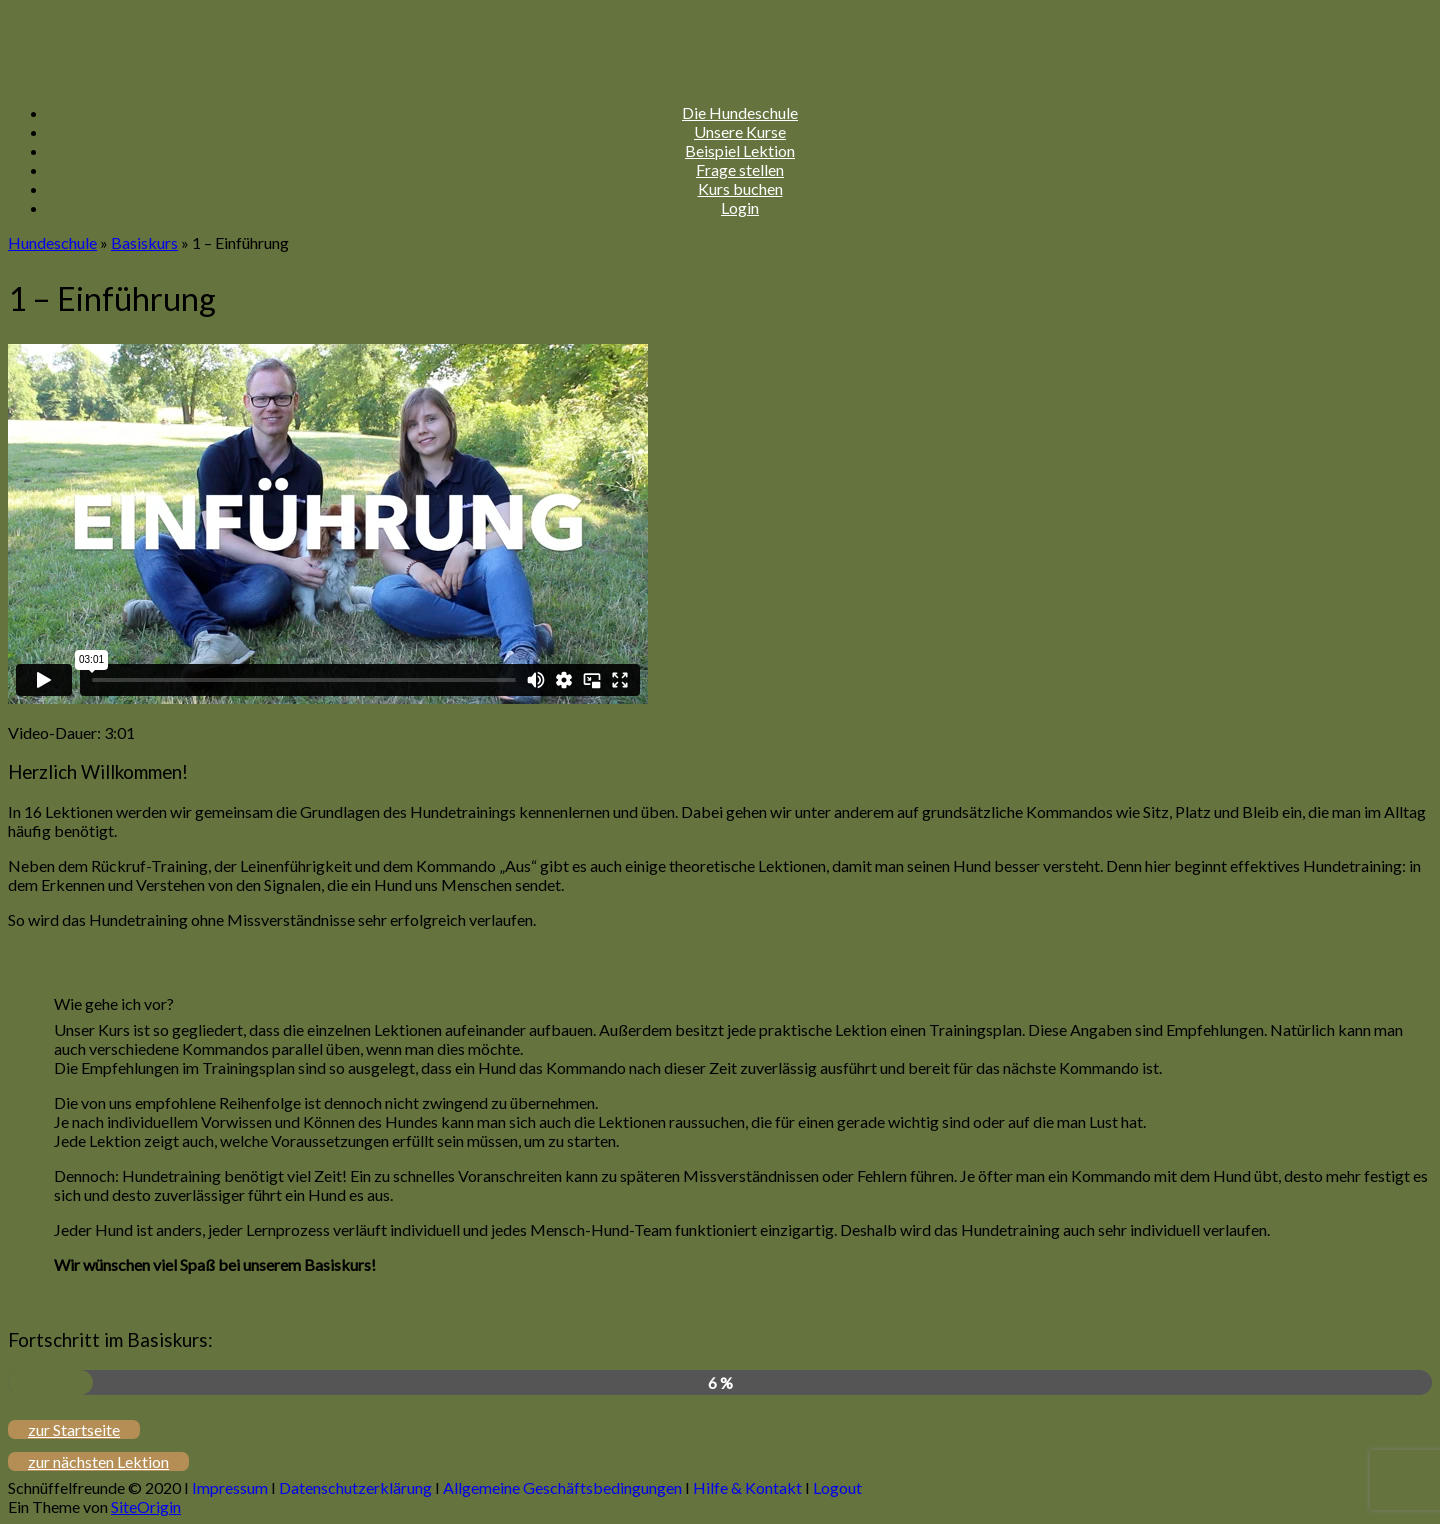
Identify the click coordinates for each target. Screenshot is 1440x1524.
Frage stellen (740, 169)
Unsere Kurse (740, 131)
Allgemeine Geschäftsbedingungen (562, 1487)
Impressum (230, 1487)
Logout (837, 1487)
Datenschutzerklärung (355, 1487)
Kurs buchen (740, 188)
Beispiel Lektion (740, 150)
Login (740, 207)
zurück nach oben (69, 955)
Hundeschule (52, 242)
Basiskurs (144, 242)
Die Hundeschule (740, 112)
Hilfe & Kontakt (747, 1487)
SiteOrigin (146, 1506)
